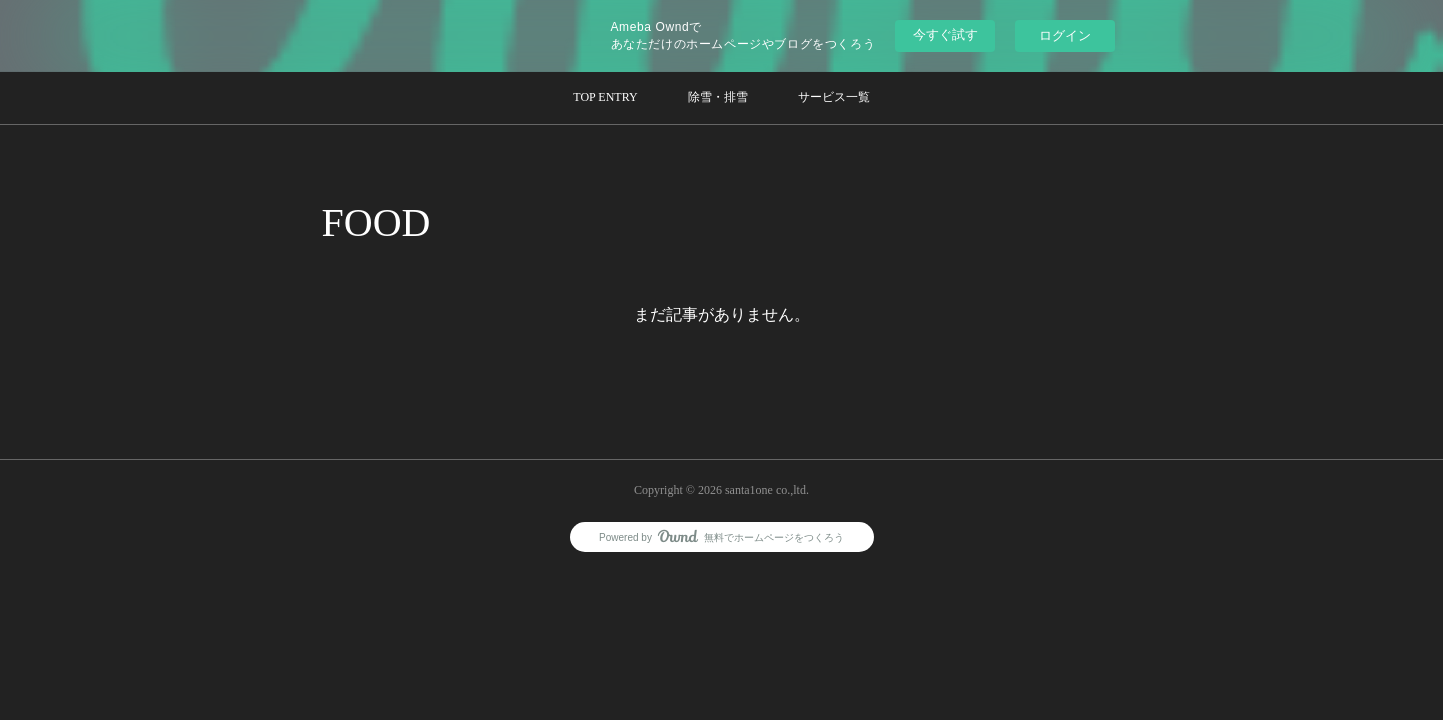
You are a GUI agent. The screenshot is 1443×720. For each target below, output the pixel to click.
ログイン (1065, 35)
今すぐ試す (945, 34)
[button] (605, 98)
